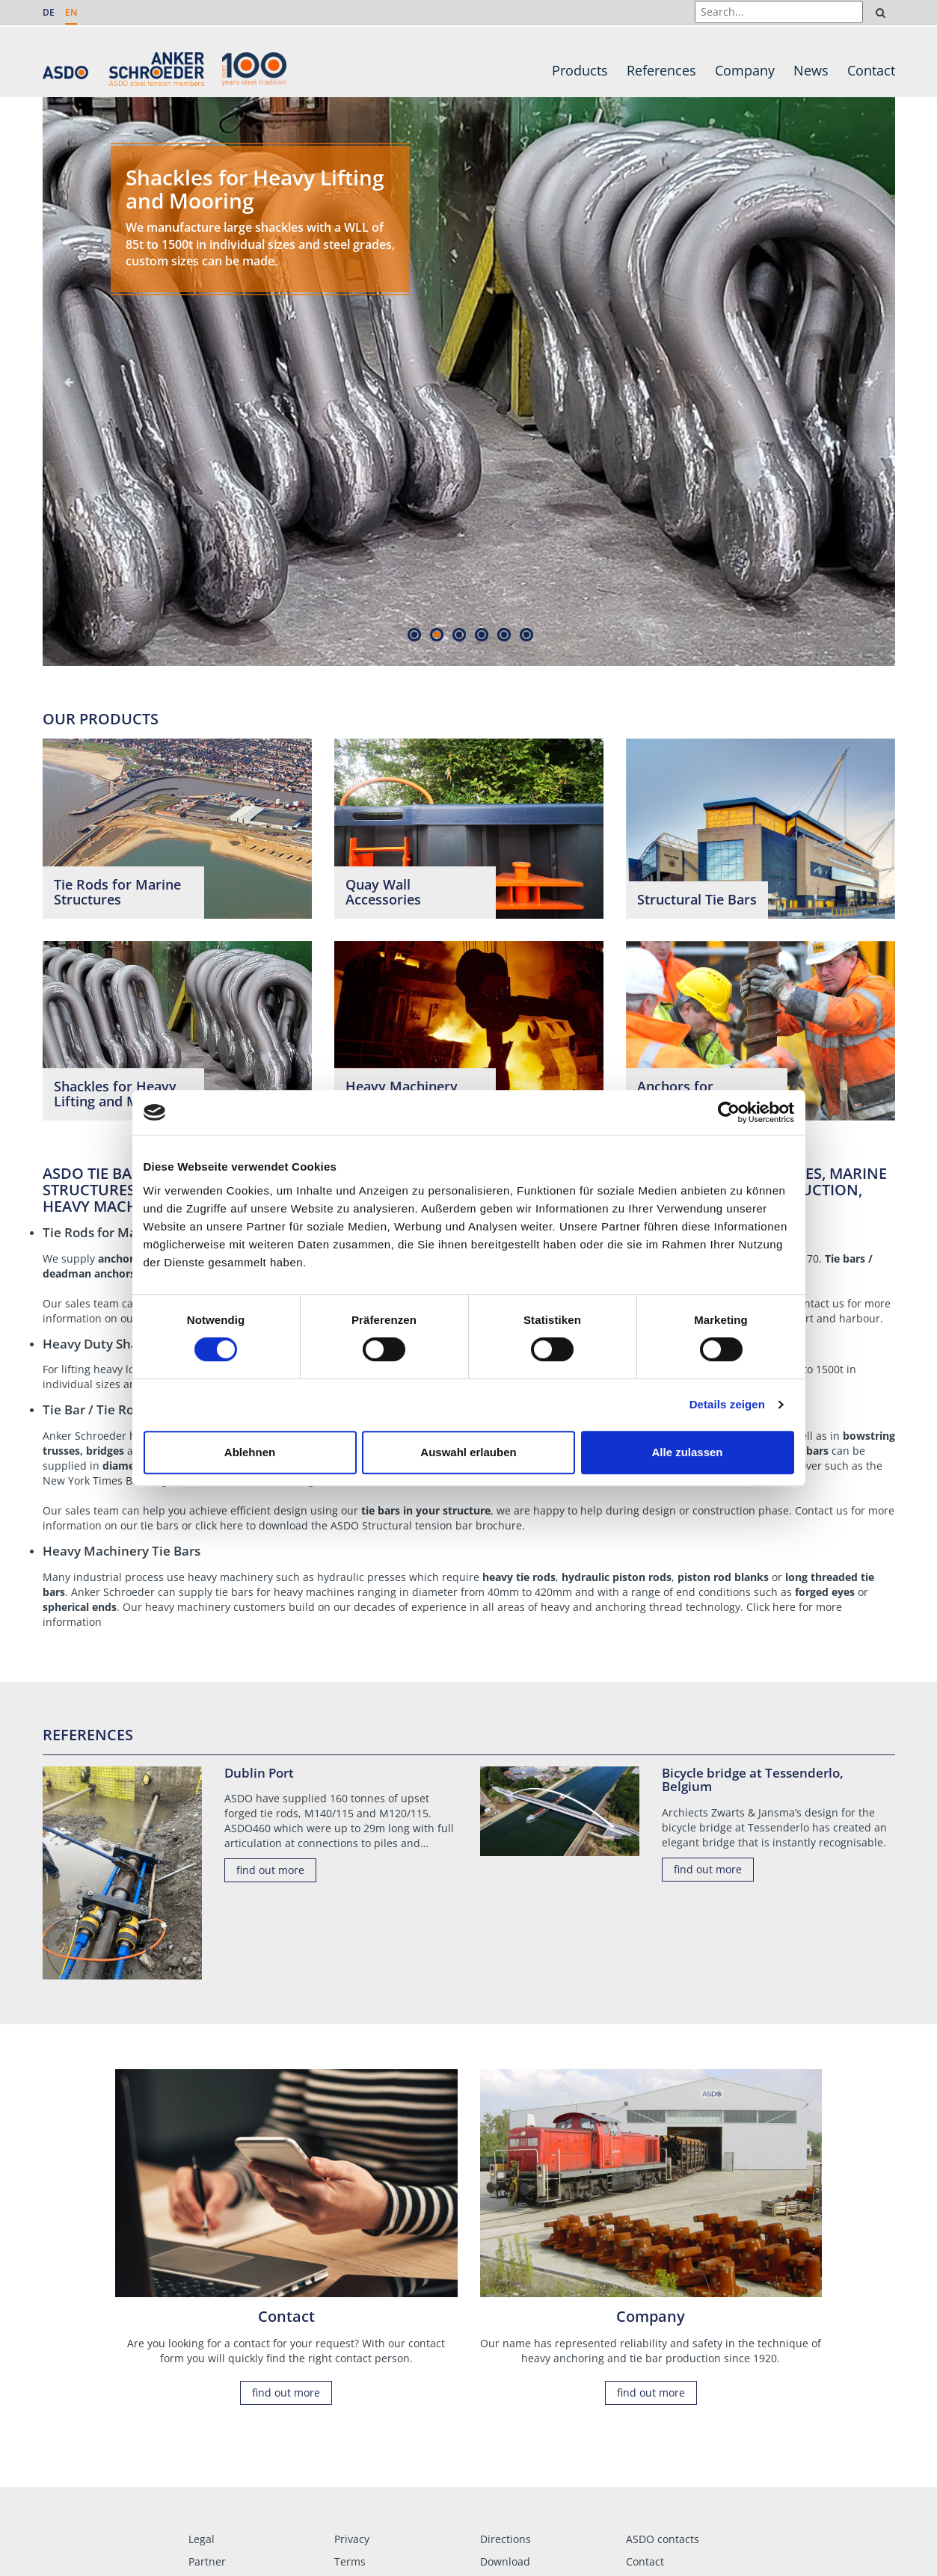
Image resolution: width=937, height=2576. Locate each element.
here (231, 1525)
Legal (201, 2539)
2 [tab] (437, 634)
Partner (207, 2561)
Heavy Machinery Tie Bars (121, 1550)
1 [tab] (414, 634)
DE (49, 12)
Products (580, 70)
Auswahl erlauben (468, 1452)
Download (505, 2561)
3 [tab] (459, 634)
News (811, 70)
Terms (350, 2561)
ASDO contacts (662, 2539)
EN (71, 12)
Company (745, 70)
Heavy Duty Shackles (106, 1343)
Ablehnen (249, 1452)
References (661, 70)
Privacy (351, 2539)
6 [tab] (526, 634)
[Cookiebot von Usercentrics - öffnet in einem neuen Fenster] (728, 1112)
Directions (505, 2539)
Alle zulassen (686, 1452)
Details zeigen (727, 1404)
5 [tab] (504, 634)
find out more (270, 1870)
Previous (68, 382)
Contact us (817, 1303)
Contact (871, 70)
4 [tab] (482, 634)
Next (868, 382)
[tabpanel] (469, 381)
